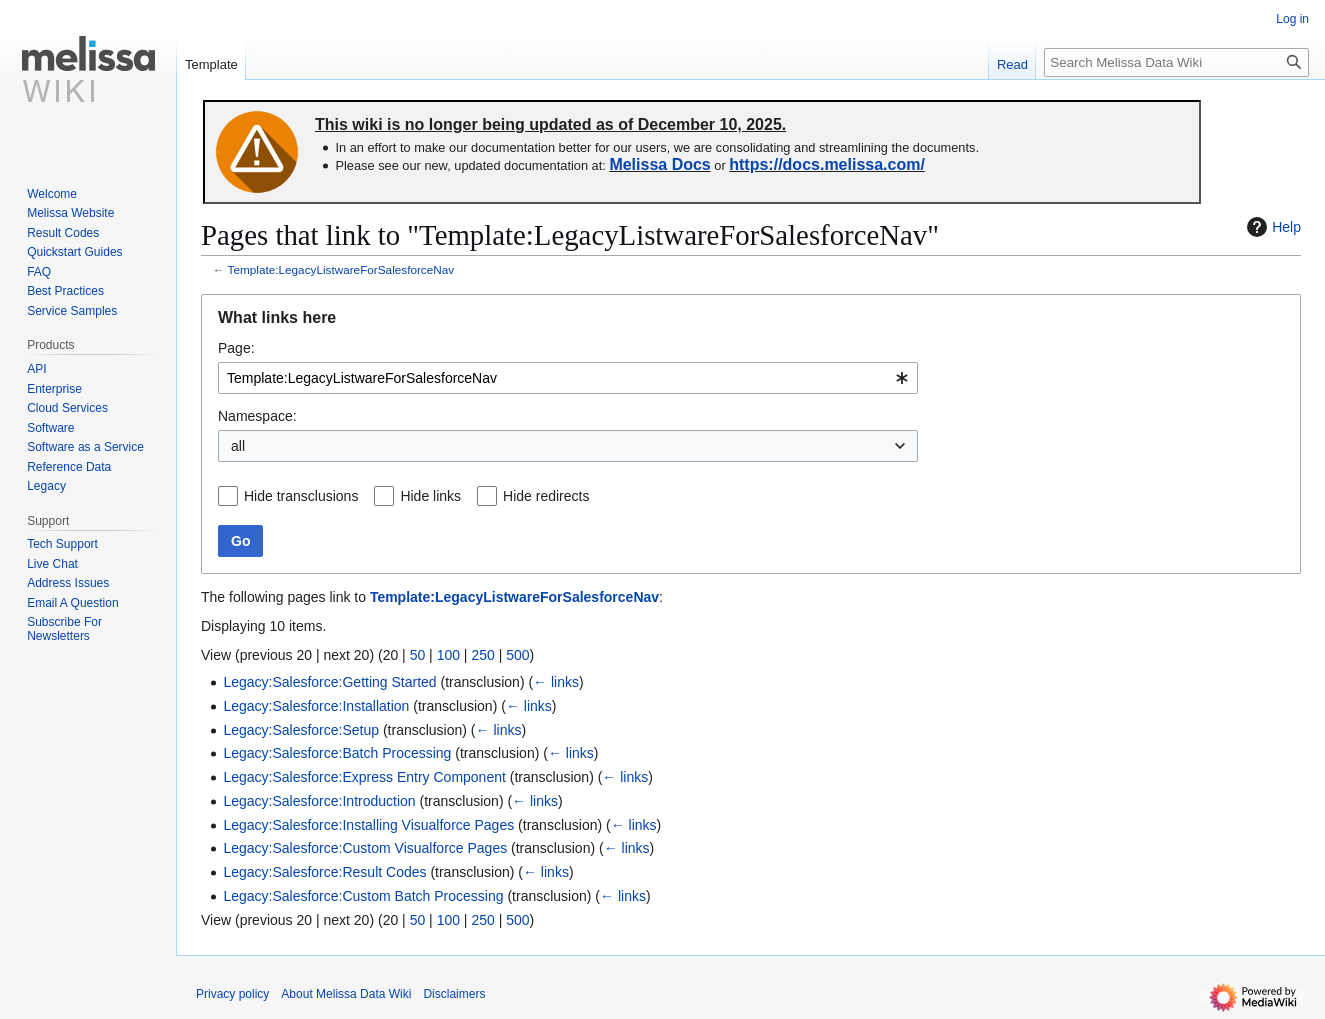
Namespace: (257, 416)
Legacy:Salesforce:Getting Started (329, 682)
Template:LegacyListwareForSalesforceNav (341, 269)
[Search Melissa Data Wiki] (1176, 62)
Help (1271, 227)
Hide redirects (546, 496)
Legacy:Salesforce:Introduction (319, 801)
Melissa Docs (659, 164)
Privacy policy (232, 994)
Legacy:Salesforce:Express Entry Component (364, 777)
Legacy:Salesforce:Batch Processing (337, 753)
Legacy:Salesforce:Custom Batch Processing (363, 896)
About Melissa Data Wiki (346, 994)
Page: (236, 348)
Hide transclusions (301, 496)
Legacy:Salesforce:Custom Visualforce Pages (365, 848)
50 (418, 655)
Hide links (430, 496)
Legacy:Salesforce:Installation (316, 706)
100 (448, 655)
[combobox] (568, 378)
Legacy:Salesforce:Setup (301, 730)
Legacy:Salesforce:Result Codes (324, 872)
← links (556, 682)
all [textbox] (238, 446)
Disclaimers (454, 994)
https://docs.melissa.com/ (827, 164)
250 (482, 655)
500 (517, 655)
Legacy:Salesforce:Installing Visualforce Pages (368, 825)
